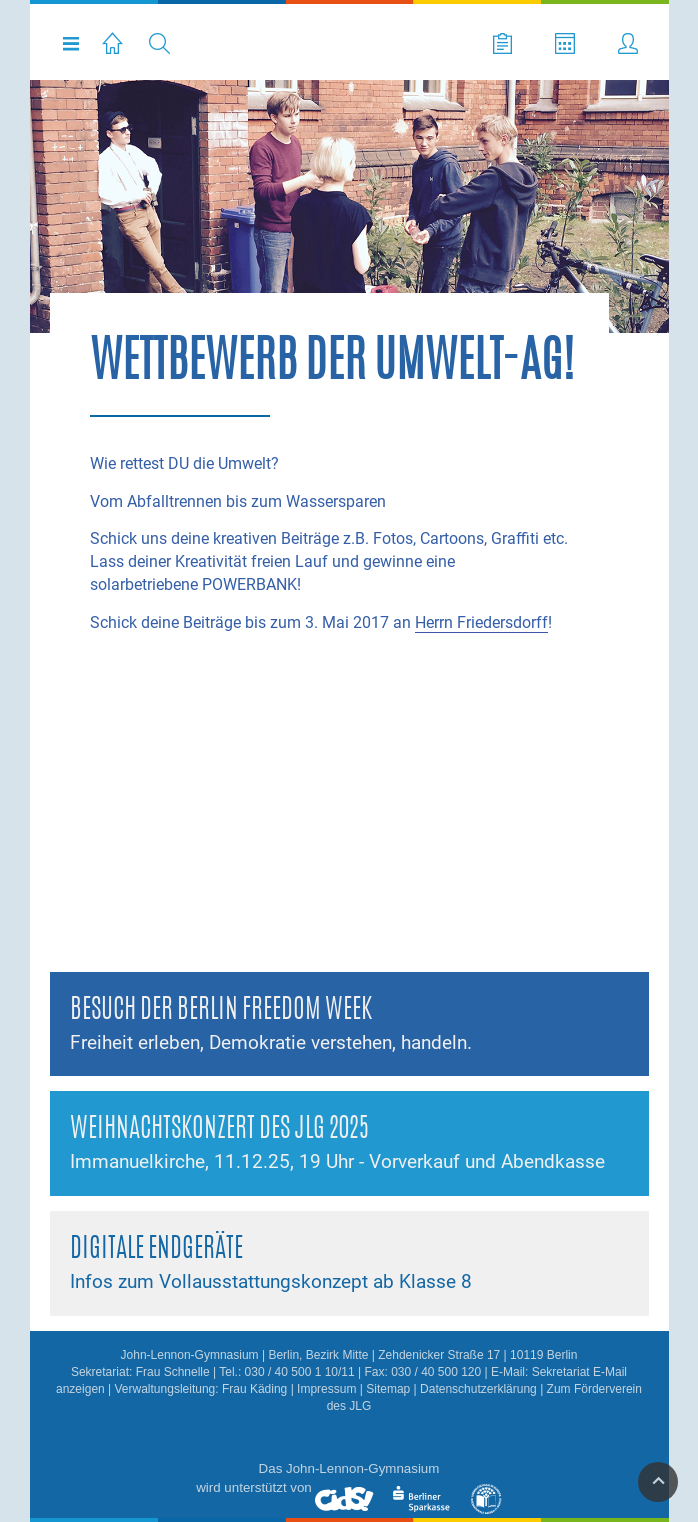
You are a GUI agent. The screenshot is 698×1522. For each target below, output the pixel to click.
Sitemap (388, 1389)
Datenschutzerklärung (478, 1389)
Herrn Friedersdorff (481, 622)
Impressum (326, 1389)
